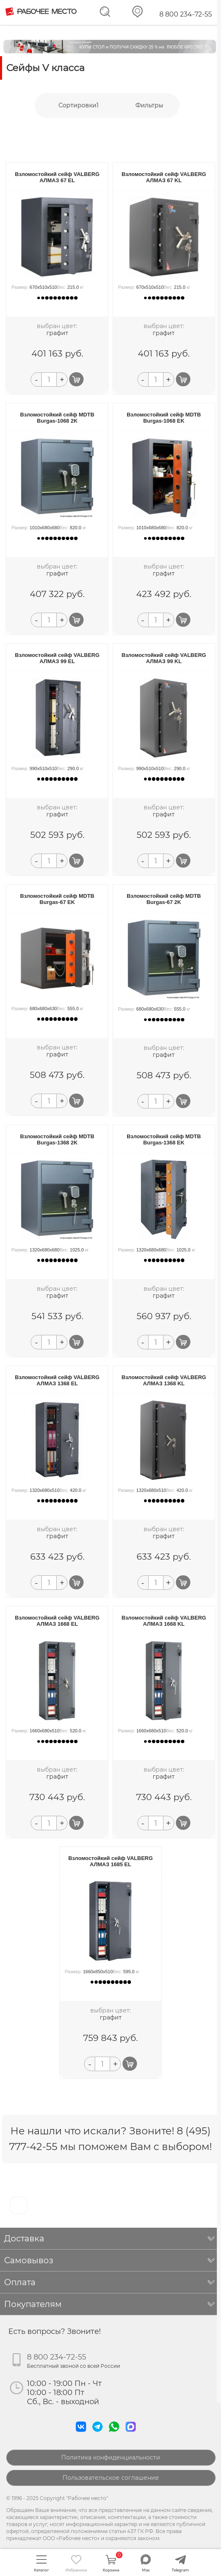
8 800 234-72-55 (185, 14)
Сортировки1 (78, 105)
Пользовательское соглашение (110, 2477)
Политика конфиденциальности (110, 2457)
